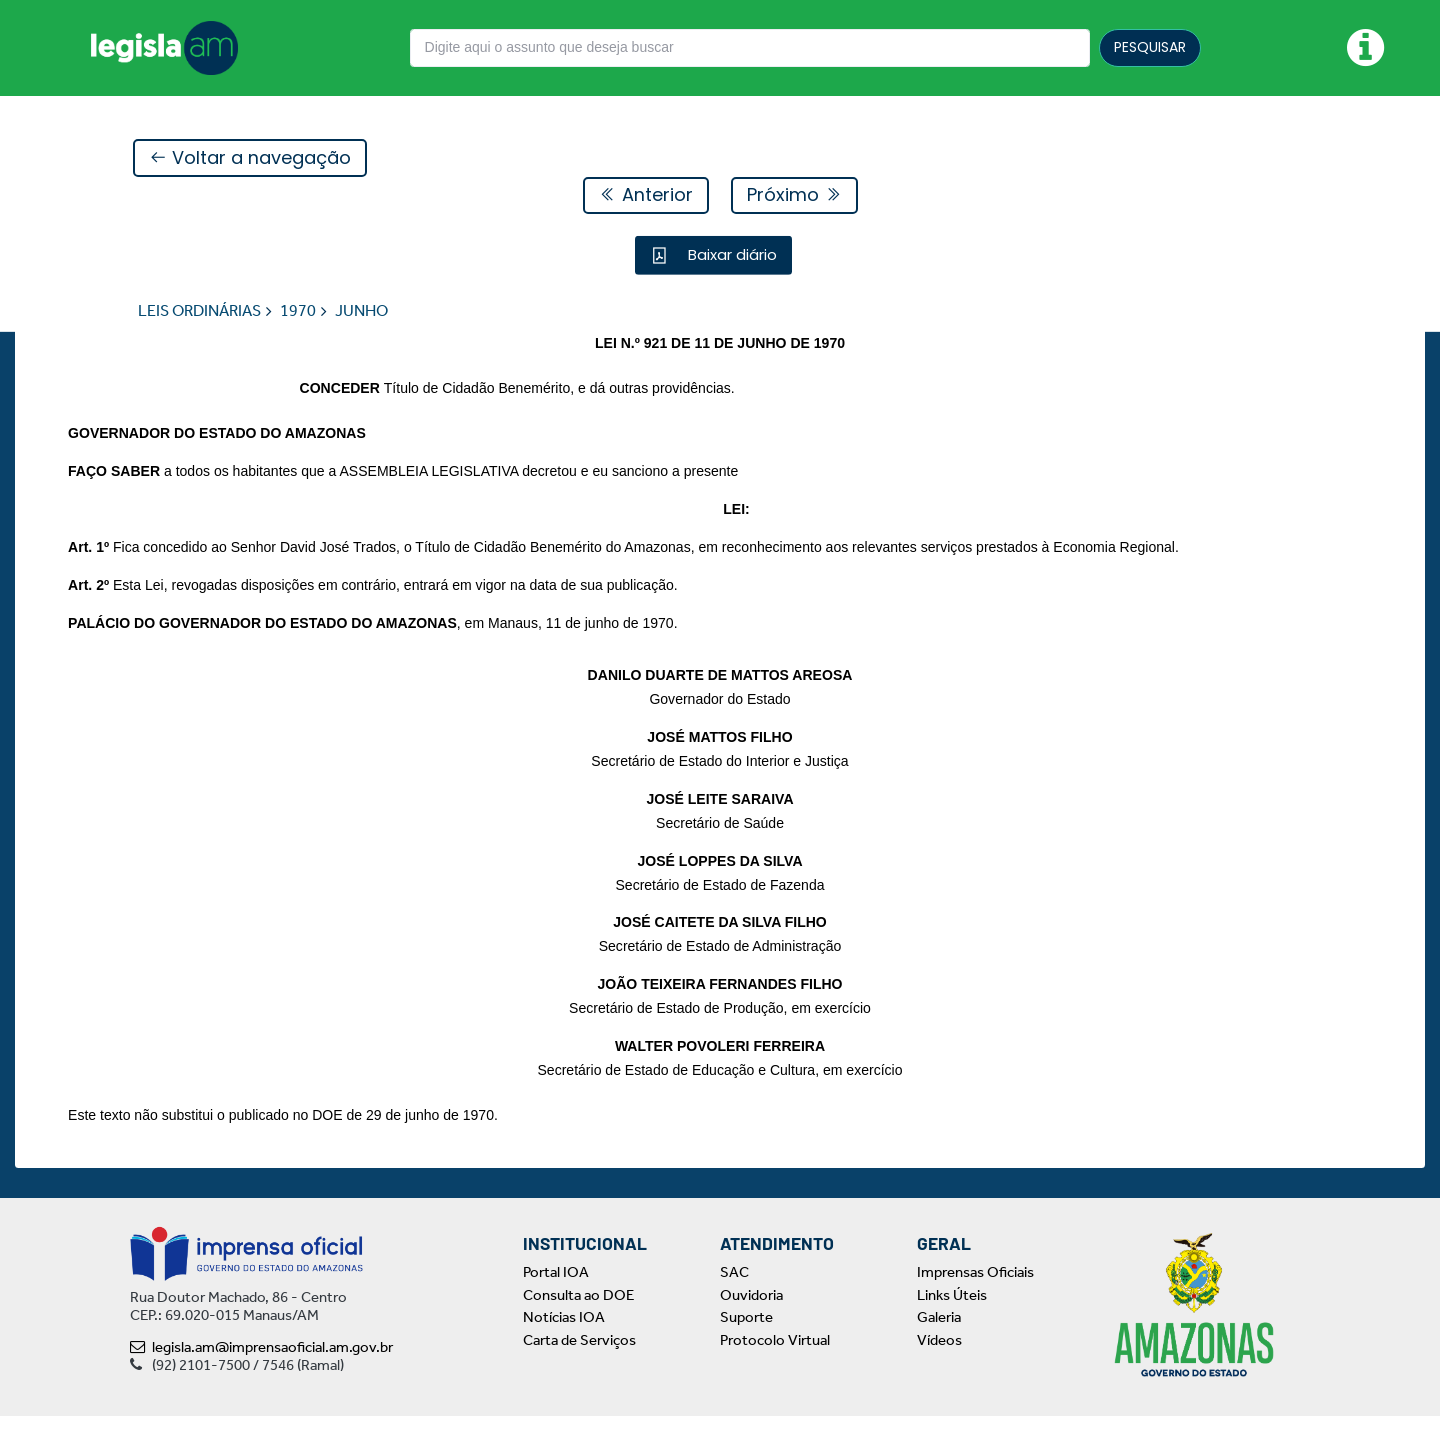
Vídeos (939, 1375)
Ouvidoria (751, 1330)
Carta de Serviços (579, 1375)
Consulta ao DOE (578, 1330)
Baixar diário (730, 255)
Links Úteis (952, 1330)
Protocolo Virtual (775, 1375)
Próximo (794, 195)
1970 (298, 311)
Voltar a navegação (250, 158)
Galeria (939, 1353)
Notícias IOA (564, 1353)
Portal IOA (556, 1308)
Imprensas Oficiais (975, 1308)
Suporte (746, 1353)
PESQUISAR (1150, 47)
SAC (734, 1308)
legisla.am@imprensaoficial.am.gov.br (261, 1383)
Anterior (646, 195)
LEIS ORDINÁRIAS (199, 311)
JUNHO (361, 311)
